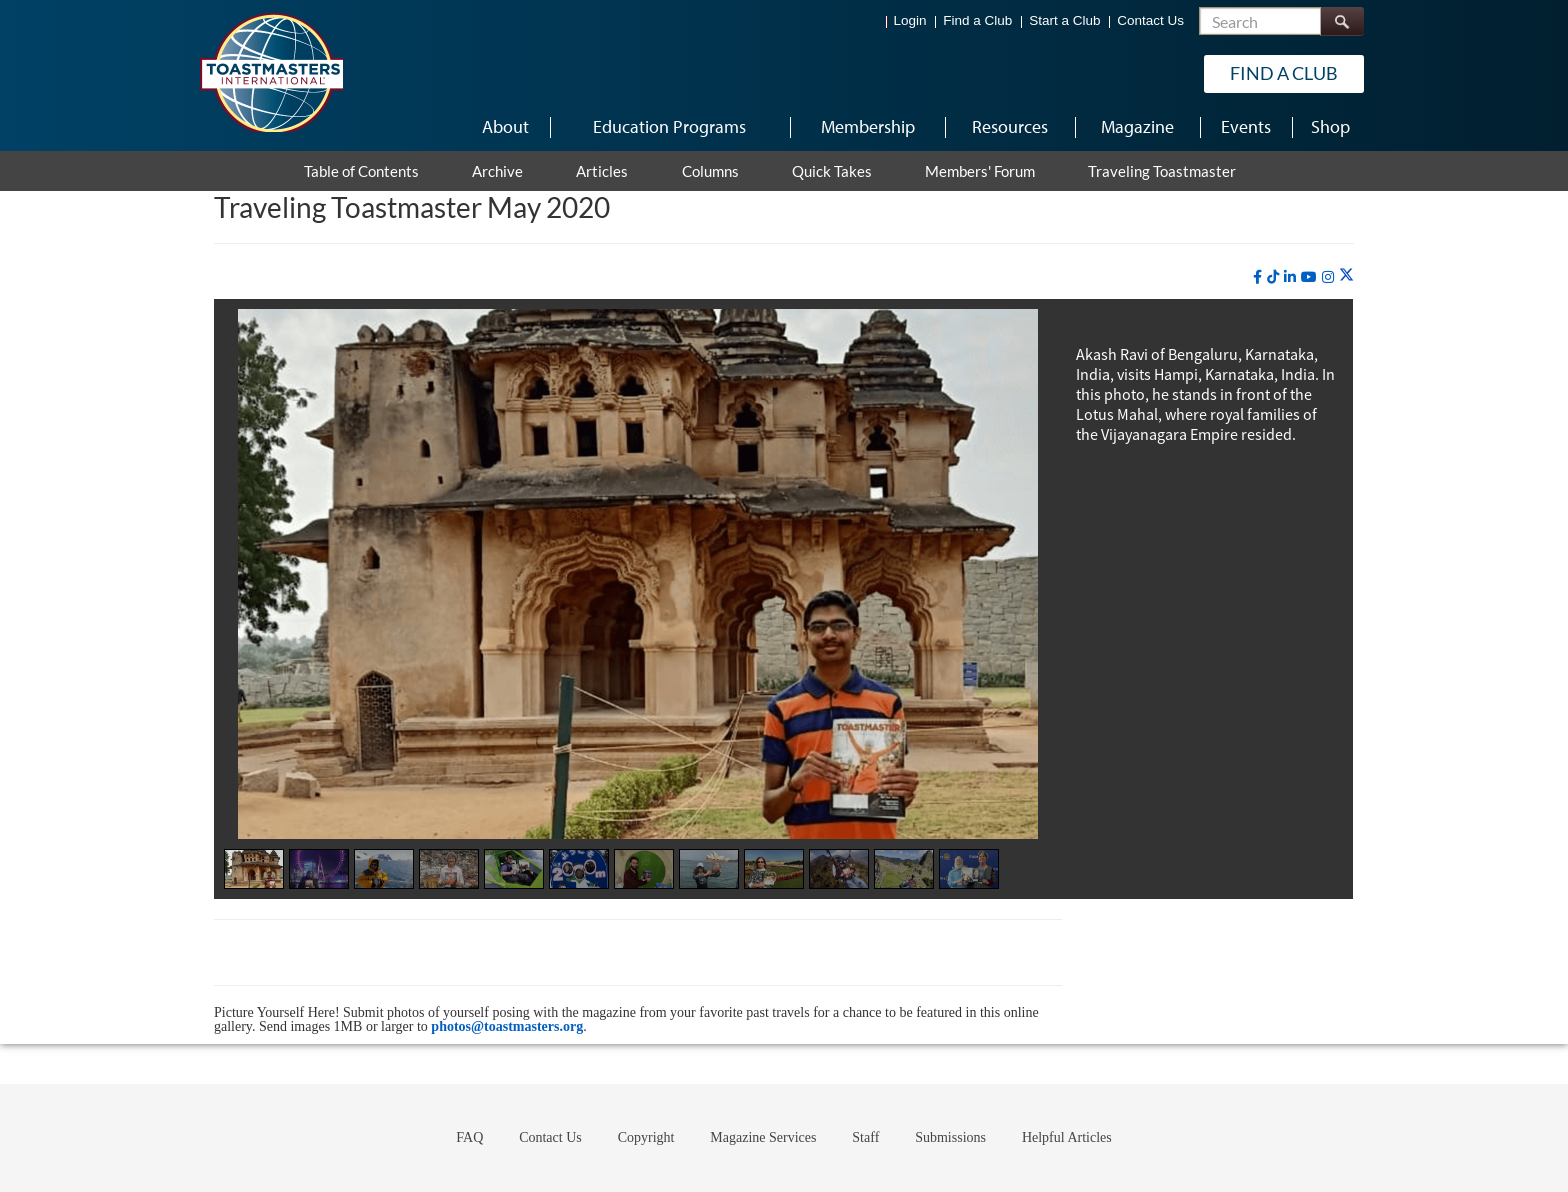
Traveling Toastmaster (1162, 171)
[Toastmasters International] (271, 72)
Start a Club (1064, 20)
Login (910, 20)
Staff (865, 1137)
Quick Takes (832, 171)
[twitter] (1346, 276)
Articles (602, 171)
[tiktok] (1273, 277)
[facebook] (1257, 277)
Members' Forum (980, 171)
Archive (497, 171)
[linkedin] (1290, 277)
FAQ (469, 1137)
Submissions (950, 1137)
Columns (710, 171)
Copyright (646, 1137)
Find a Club (977, 20)
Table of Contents (361, 171)
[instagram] (1328, 277)
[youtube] (1309, 277)
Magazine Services (763, 1137)
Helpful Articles (1067, 1137)
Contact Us (1150, 20)
